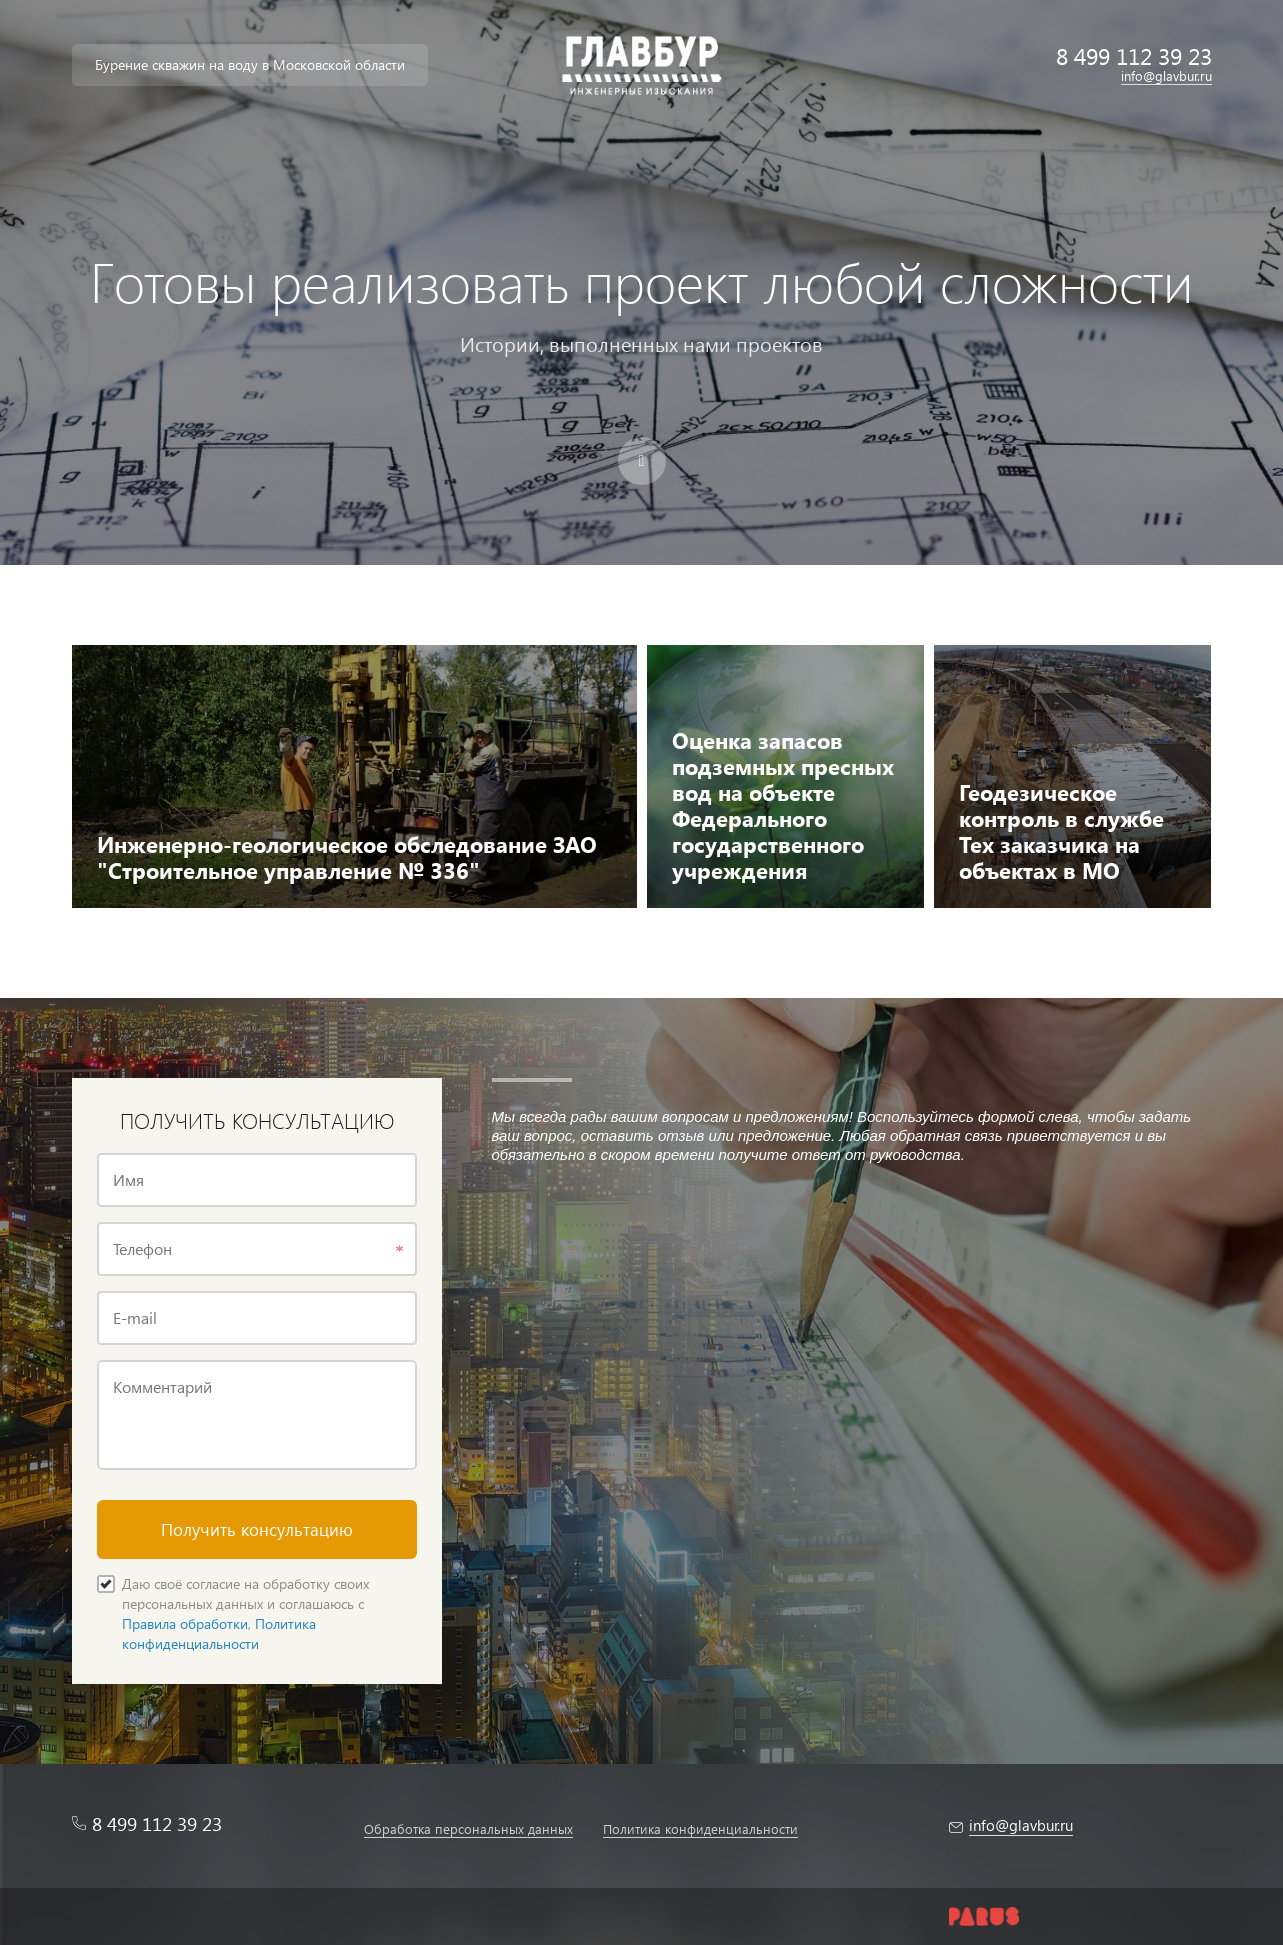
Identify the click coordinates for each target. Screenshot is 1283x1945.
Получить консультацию (257, 1529)
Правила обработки (185, 1623)
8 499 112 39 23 (1134, 55)
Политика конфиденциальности (219, 1633)
